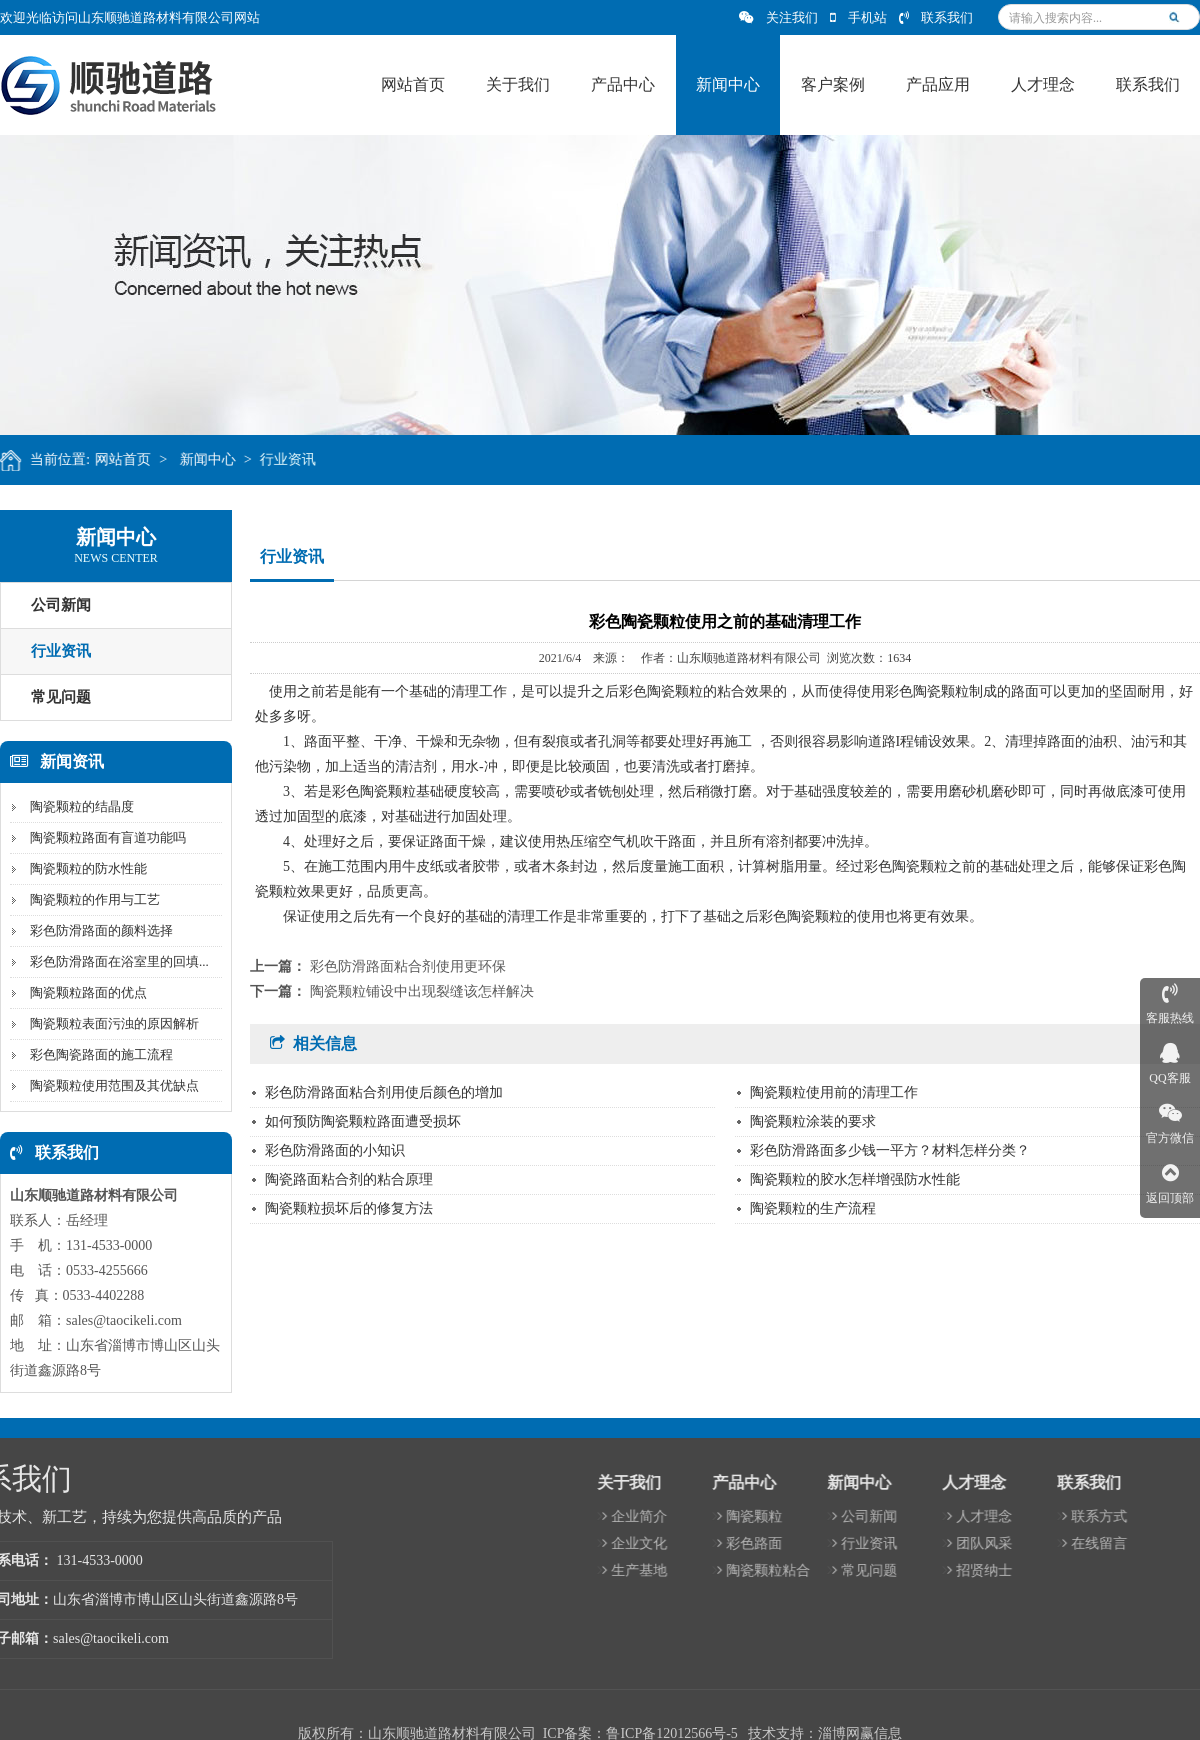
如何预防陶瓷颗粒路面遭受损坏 (363, 1121)
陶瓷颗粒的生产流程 (813, 1208)
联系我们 (936, 17)
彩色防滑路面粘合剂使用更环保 (408, 966)
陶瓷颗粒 (1045, 1516)
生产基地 (930, 1570)
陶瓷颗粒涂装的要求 (813, 1121)
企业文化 (930, 1543)
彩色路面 (1045, 1543)
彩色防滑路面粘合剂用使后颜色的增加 (384, 1092)
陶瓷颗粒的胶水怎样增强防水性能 (855, 1179)
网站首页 (144, 459)
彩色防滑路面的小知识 (335, 1150)
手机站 (858, 17)
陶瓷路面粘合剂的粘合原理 (349, 1179)
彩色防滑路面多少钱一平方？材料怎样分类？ (890, 1150)
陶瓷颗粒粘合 (1059, 1570)
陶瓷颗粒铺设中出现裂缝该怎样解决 (422, 991)
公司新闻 (1160, 1516)
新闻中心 (229, 459)
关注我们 (778, 17)
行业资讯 (310, 459)
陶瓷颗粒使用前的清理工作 (834, 1092)
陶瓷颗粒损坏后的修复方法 (349, 1208)
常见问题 (1160, 1570)
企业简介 (930, 1516)
